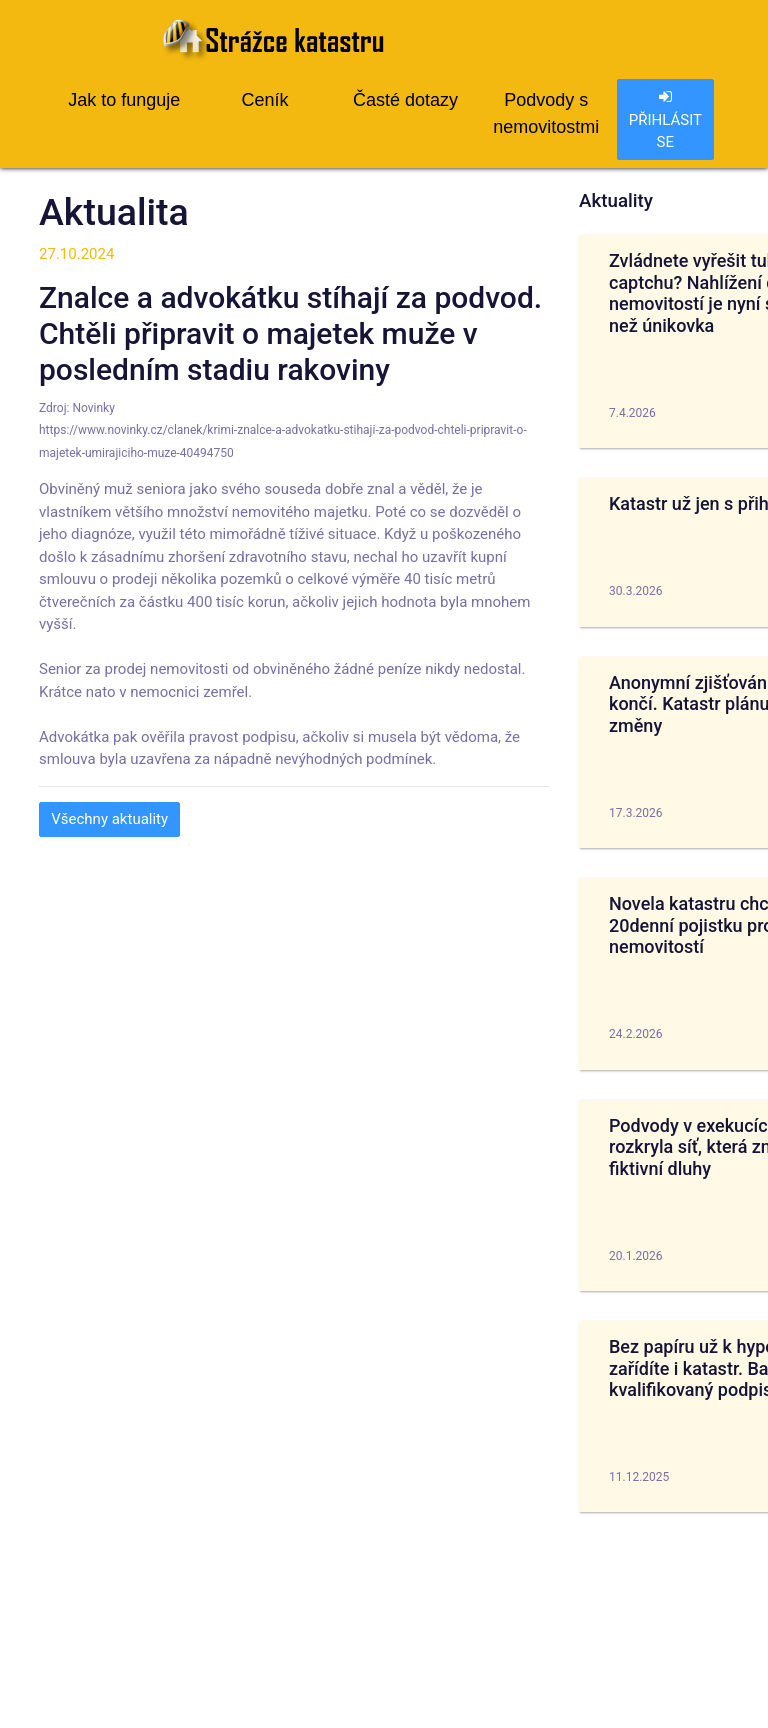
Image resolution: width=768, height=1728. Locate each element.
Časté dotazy (405, 100)
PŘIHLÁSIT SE (665, 120)
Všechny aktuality (109, 819)
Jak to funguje (124, 100)
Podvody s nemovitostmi (546, 113)
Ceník (264, 100)
